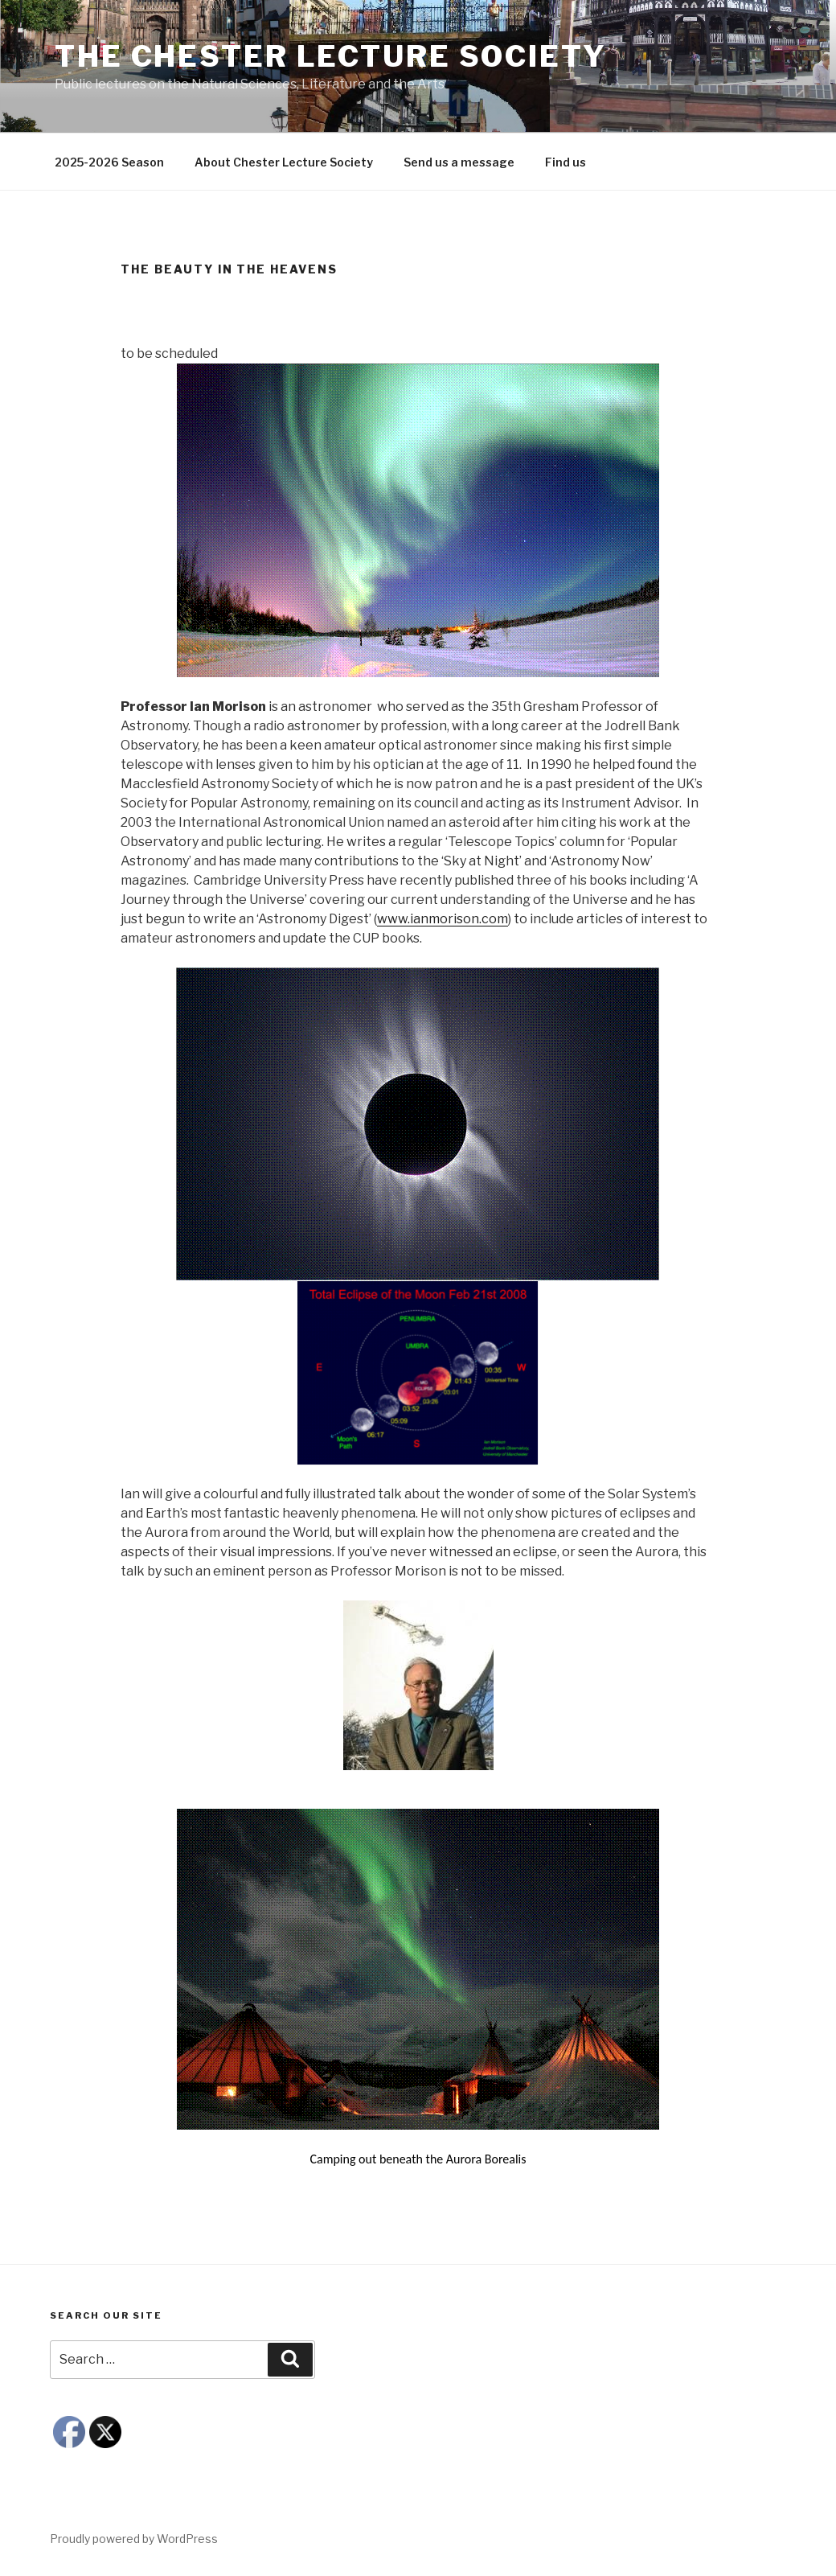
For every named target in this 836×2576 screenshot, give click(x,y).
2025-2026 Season (109, 162)
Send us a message (459, 162)
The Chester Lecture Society (331, 56)
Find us (565, 162)
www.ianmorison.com (442, 918)
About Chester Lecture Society (284, 162)
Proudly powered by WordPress (134, 2538)
